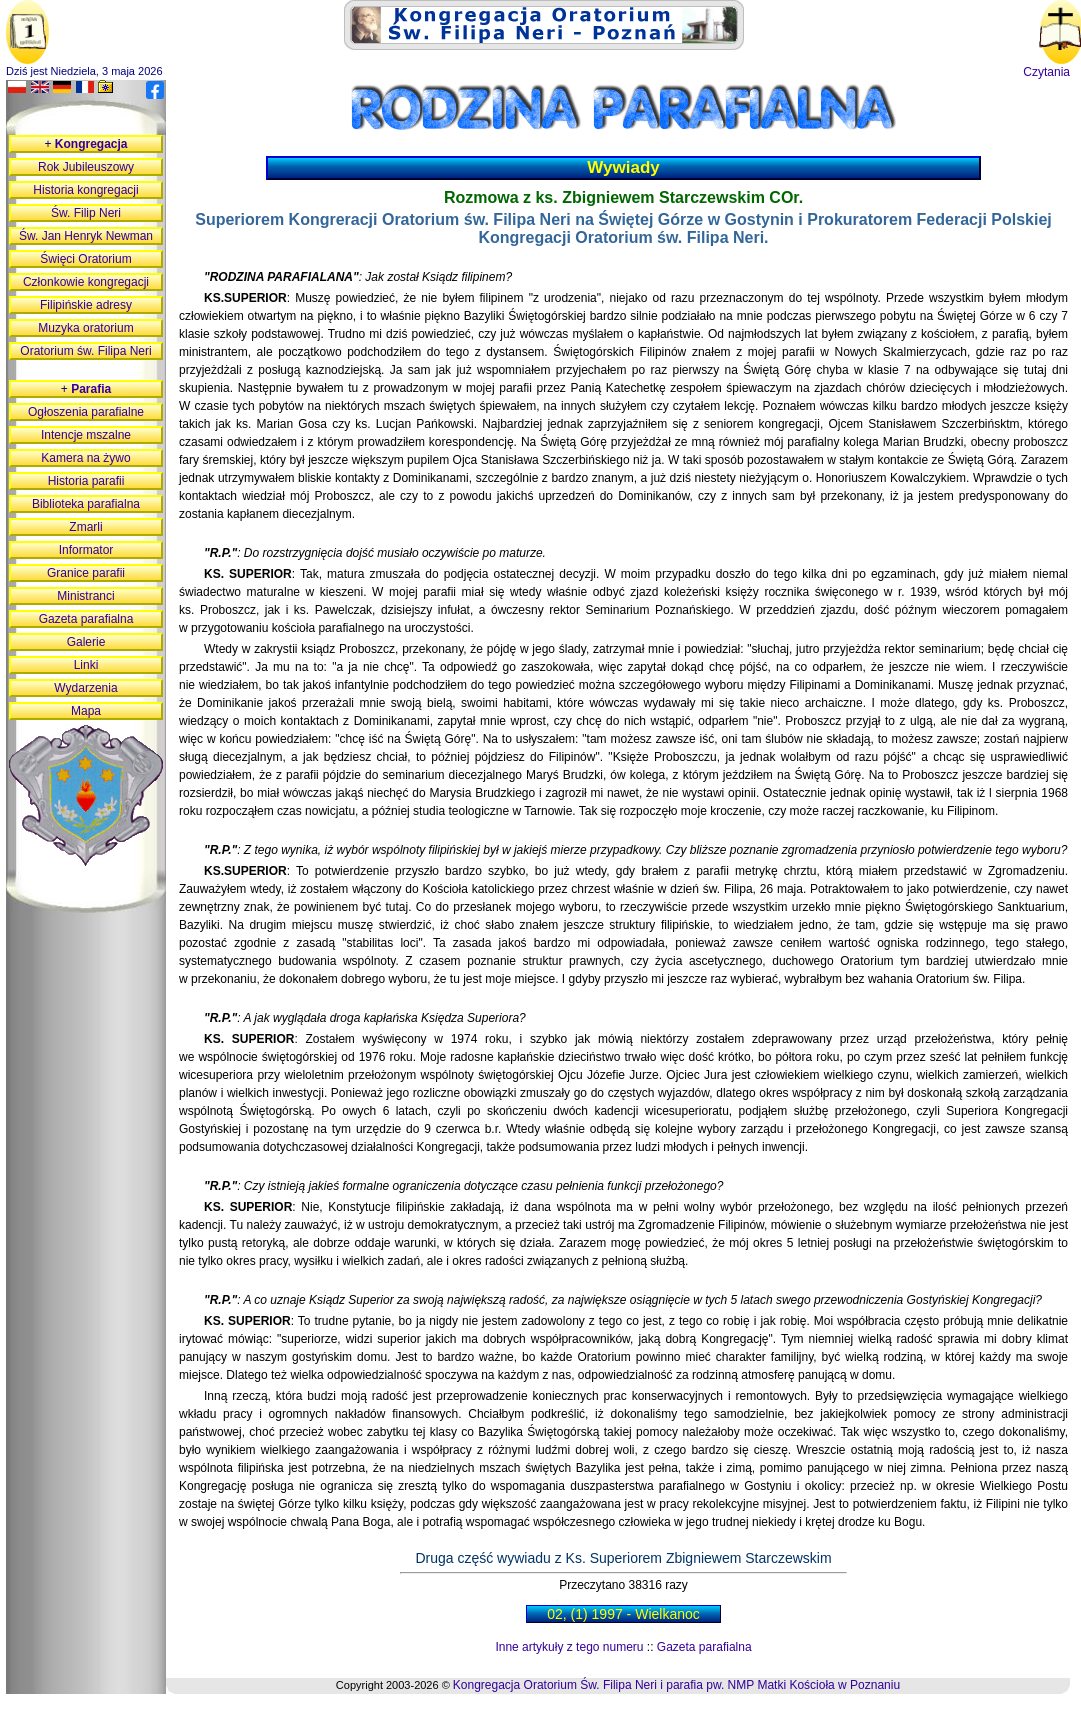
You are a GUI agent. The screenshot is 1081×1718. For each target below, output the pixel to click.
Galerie (86, 642)
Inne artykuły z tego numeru (569, 1647)
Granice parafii (86, 573)
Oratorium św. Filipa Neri (85, 351)
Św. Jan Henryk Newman (86, 236)
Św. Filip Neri (86, 213)
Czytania (1046, 72)
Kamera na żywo (85, 458)
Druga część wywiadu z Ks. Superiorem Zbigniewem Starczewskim (623, 1558)
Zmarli (85, 527)
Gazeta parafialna (704, 1647)
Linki (86, 665)
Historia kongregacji (85, 190)
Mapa (86, 711)
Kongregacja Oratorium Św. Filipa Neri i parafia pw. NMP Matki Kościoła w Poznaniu (676, 1685)
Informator (86, 550)
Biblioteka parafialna (86, 504)
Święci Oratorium (85, 259)
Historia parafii (86, 481)
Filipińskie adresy (86, 305)
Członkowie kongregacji (86, 282)
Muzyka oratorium (85, 328)
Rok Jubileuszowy (86, 167)
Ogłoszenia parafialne (86, 412)
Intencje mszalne (86, 435)
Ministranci (85, 596)
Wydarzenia (85, 688)
